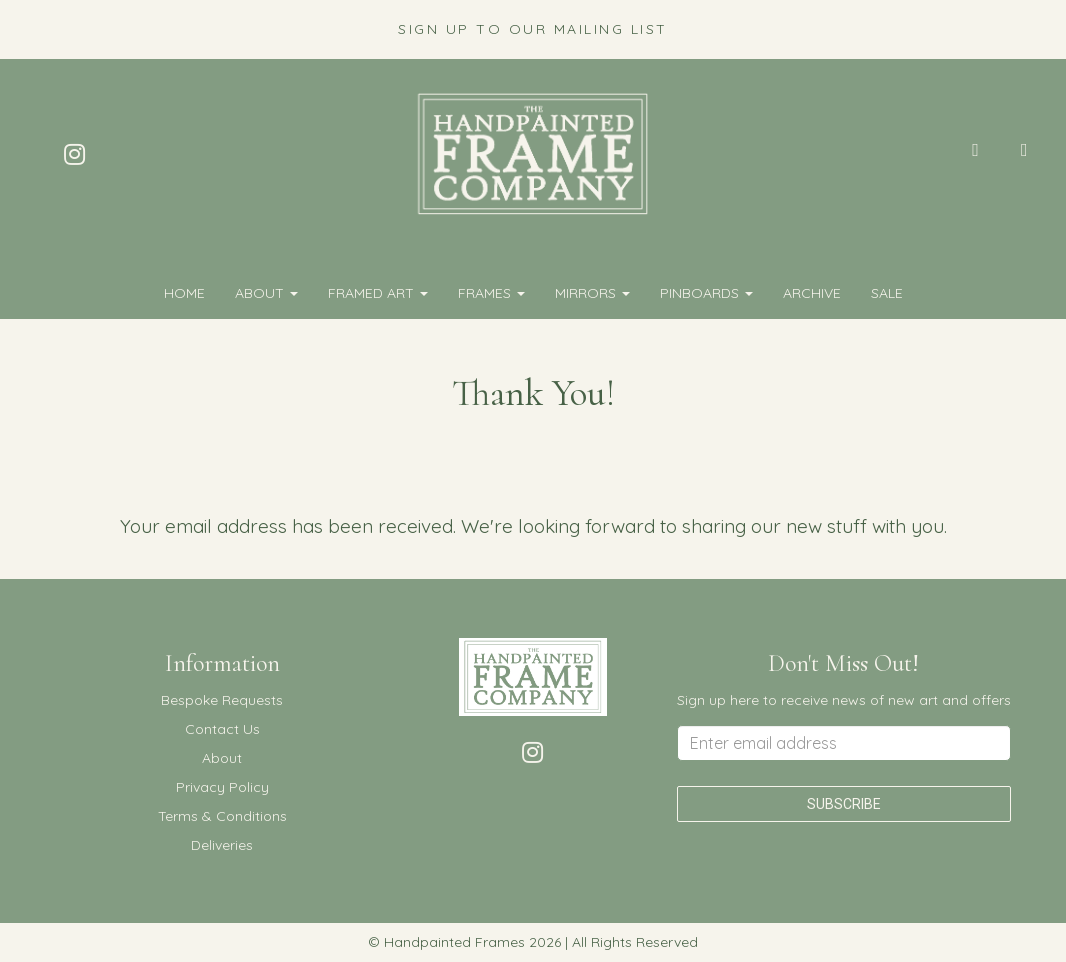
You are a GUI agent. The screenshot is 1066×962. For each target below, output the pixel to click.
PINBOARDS (706, 293)
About (266, 293)
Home (184, 293)
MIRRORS (592, 293)
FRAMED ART (378, 293)
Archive (812, 293)
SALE (887, 293)
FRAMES (491, 293)
